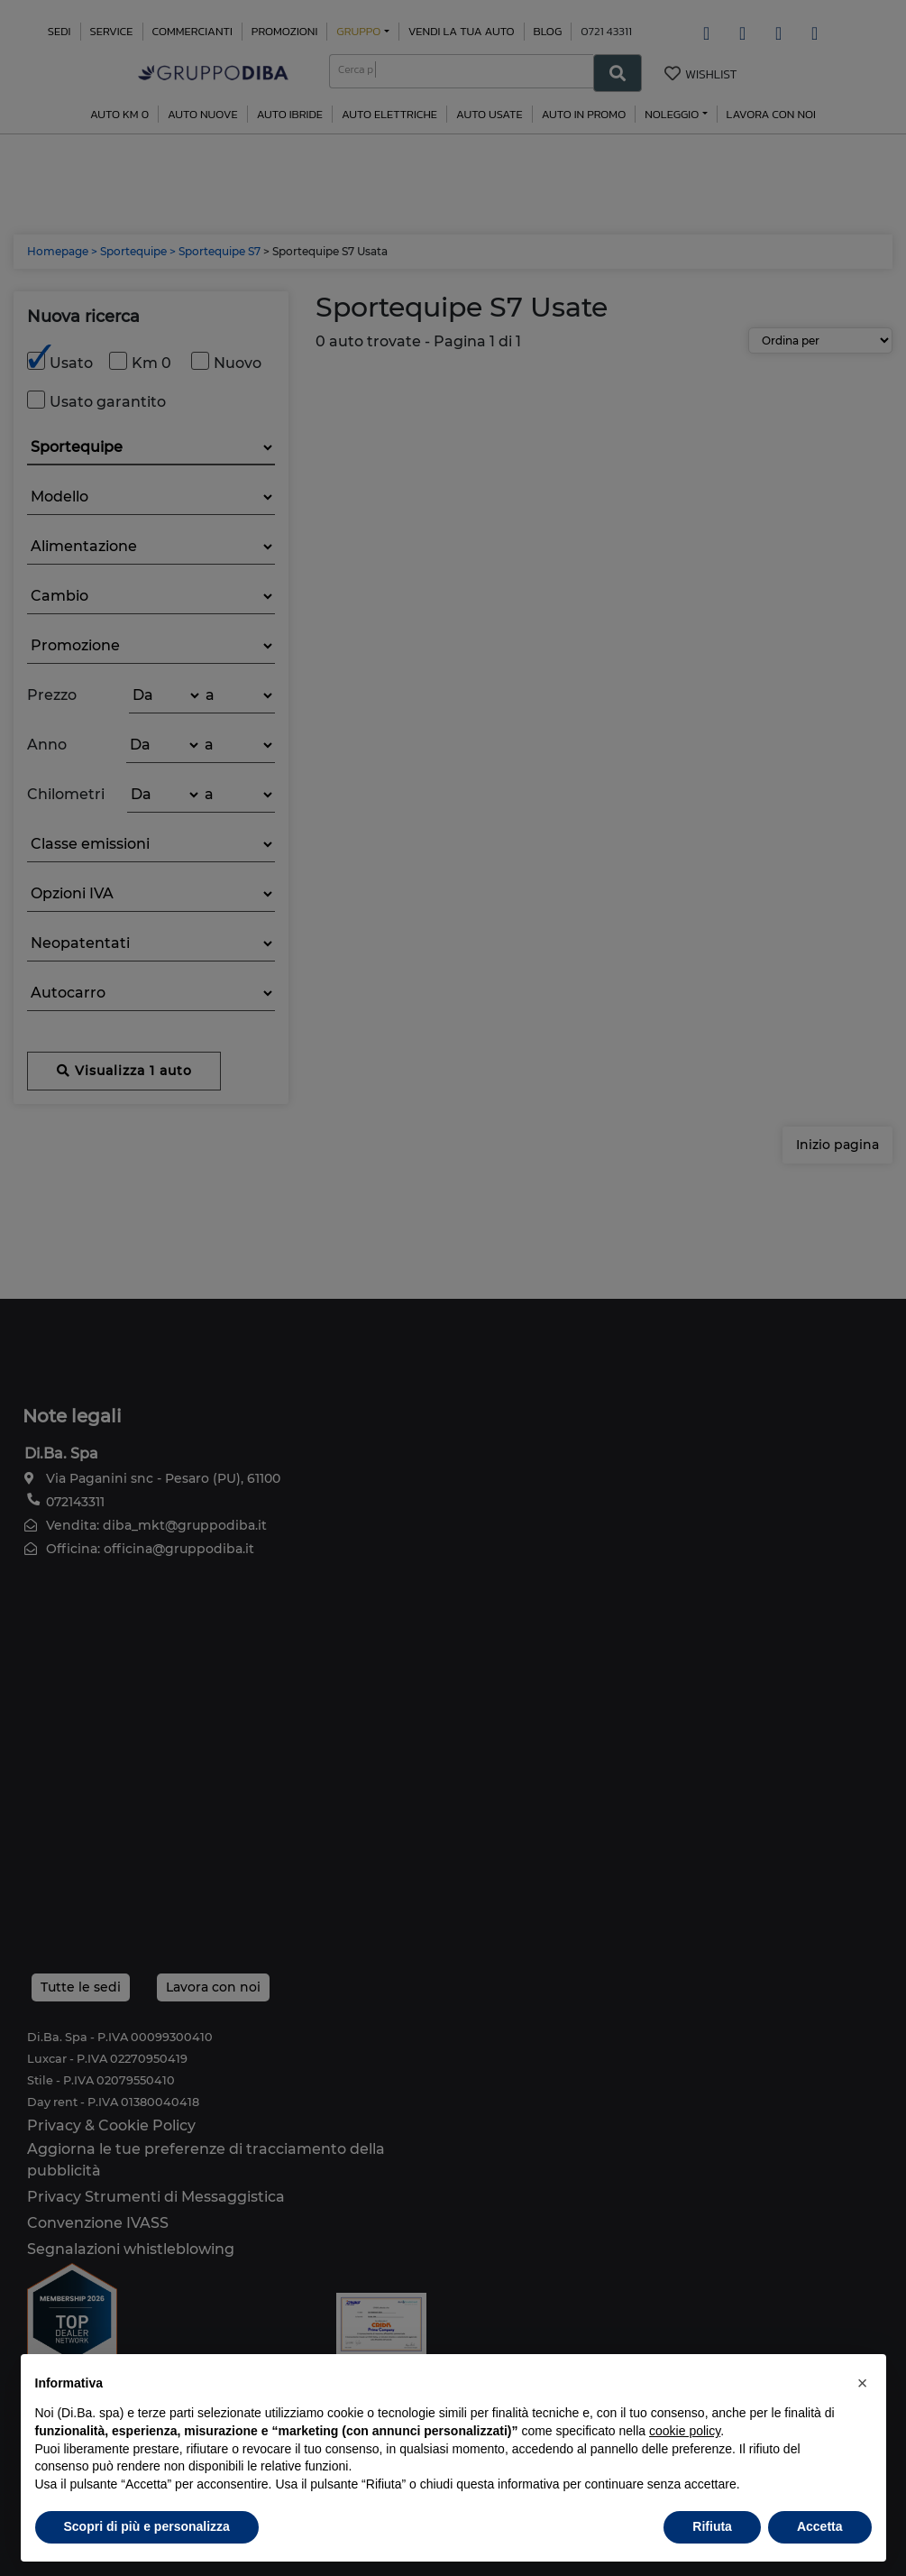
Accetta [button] (820, 2526)
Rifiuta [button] (712, 2526)
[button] (862, 2383)
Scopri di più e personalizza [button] (147, 2526)
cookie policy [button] (684, 2431)
